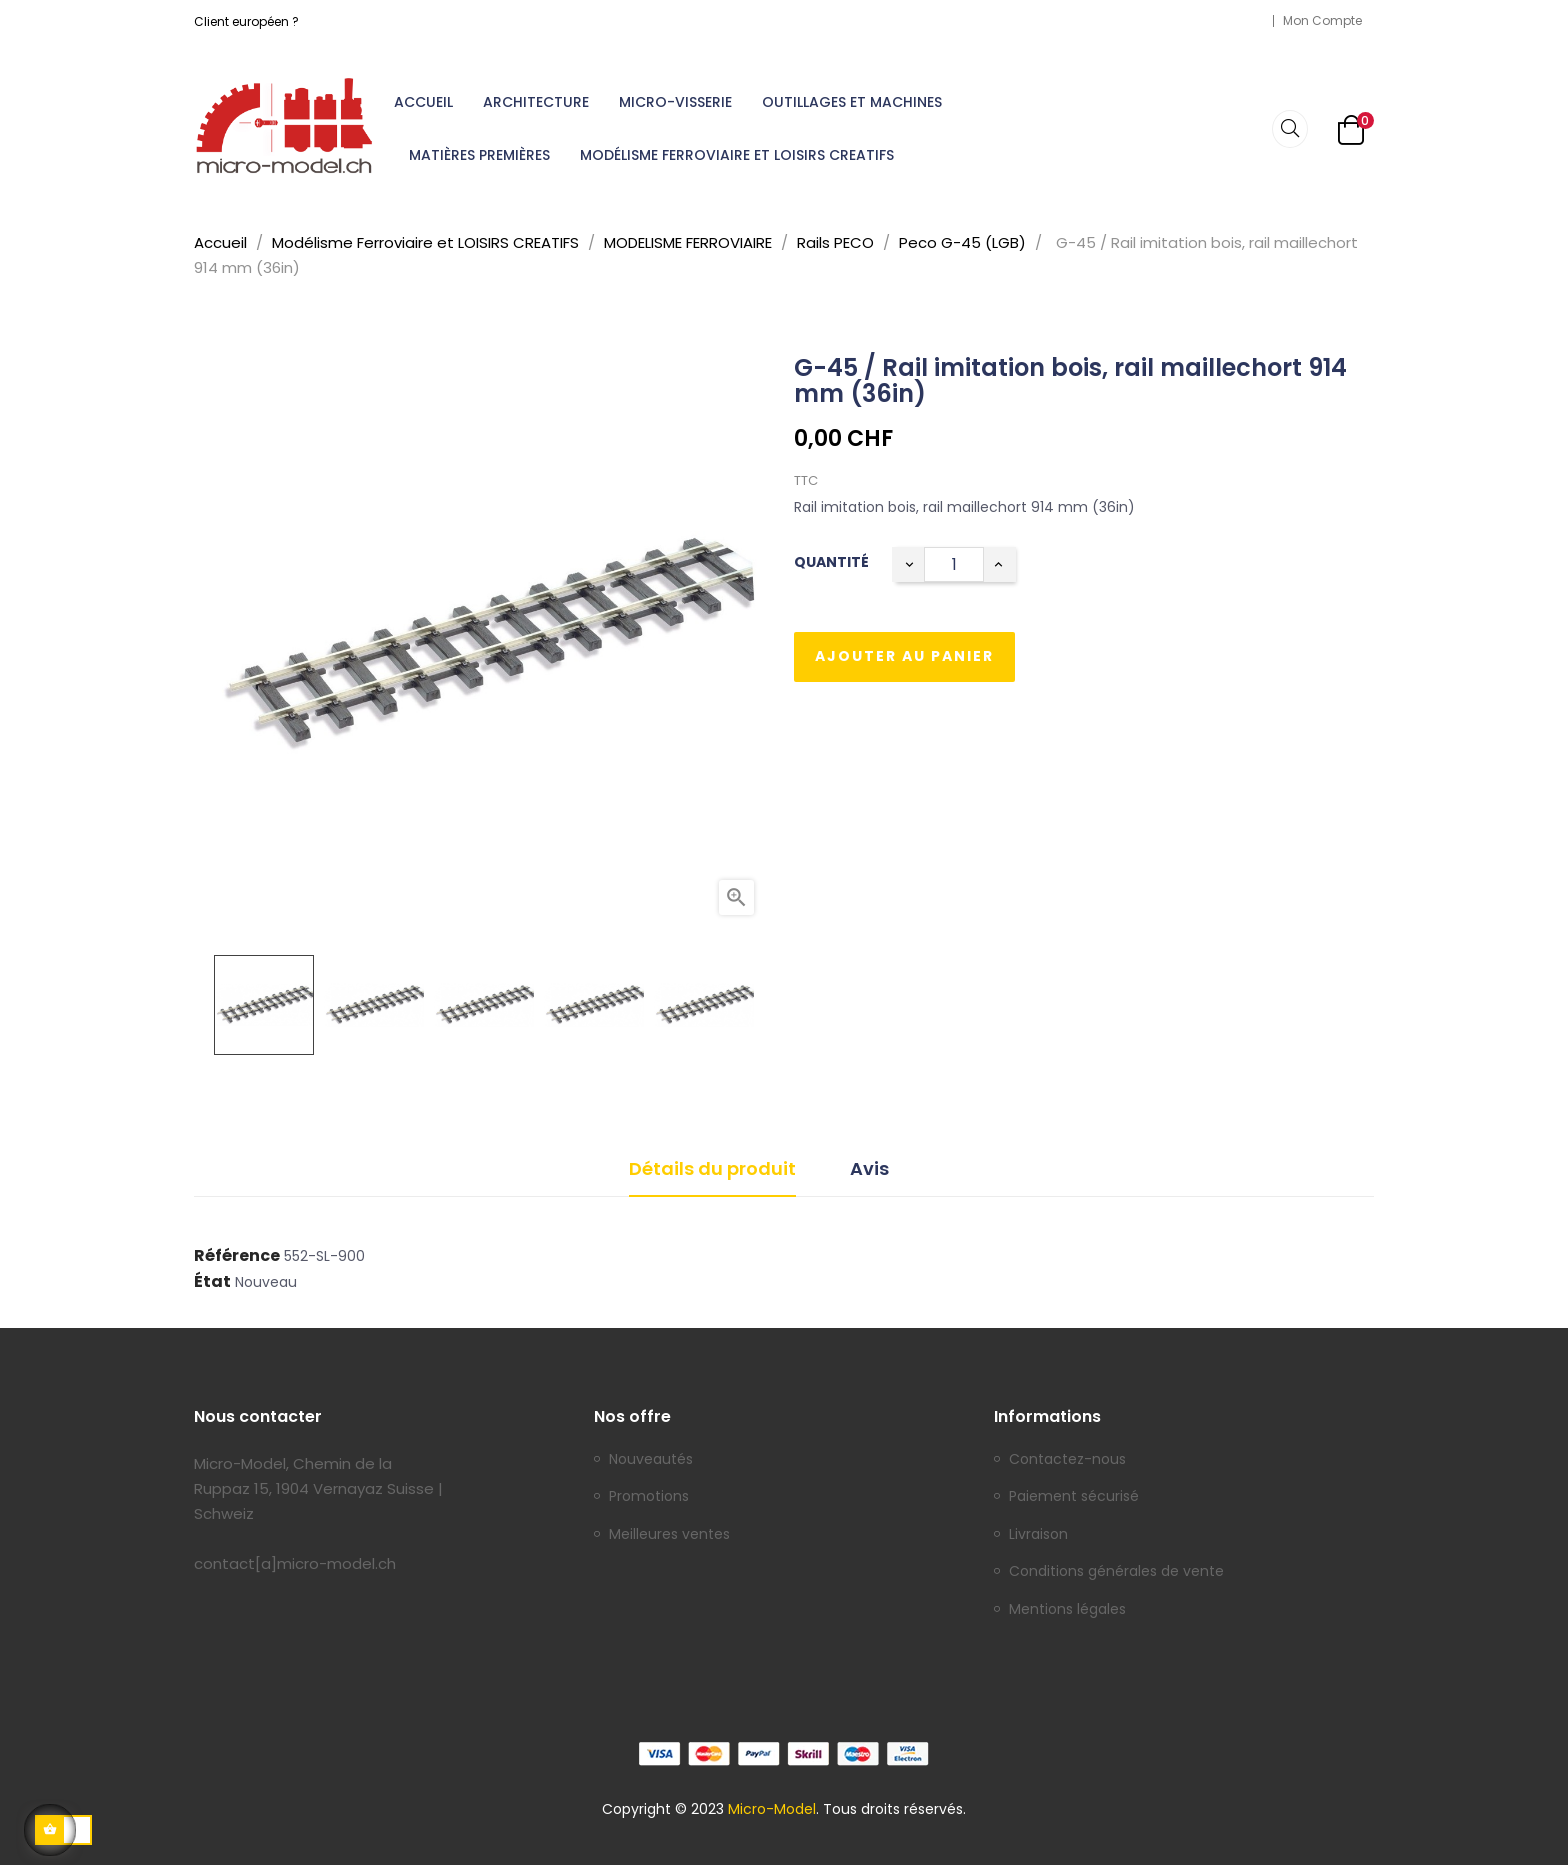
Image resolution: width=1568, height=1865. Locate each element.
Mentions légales (1067, 1610)
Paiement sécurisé (1074, 1497)
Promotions (649, 1497)
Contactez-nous (1067, 1460)
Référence (237, 1256)
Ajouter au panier (904, 656)
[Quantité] (954, 564)
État (212, 1282)
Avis (869, 1168)
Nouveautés (651, 1460)
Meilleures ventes (669, 1535)
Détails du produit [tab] (712, 1168)
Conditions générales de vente (1116, 1572)
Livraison (1038, 1535)
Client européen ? (246, 21)
